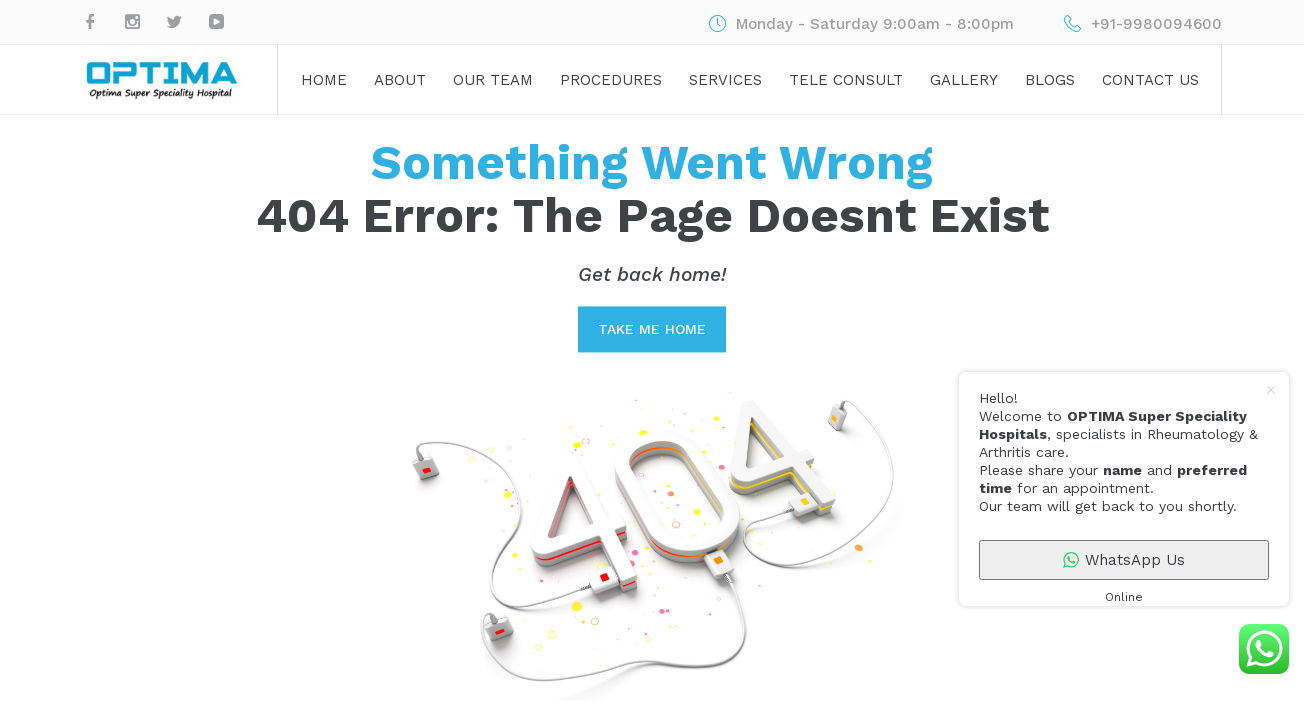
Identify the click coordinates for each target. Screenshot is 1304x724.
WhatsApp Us (1124, 560)
